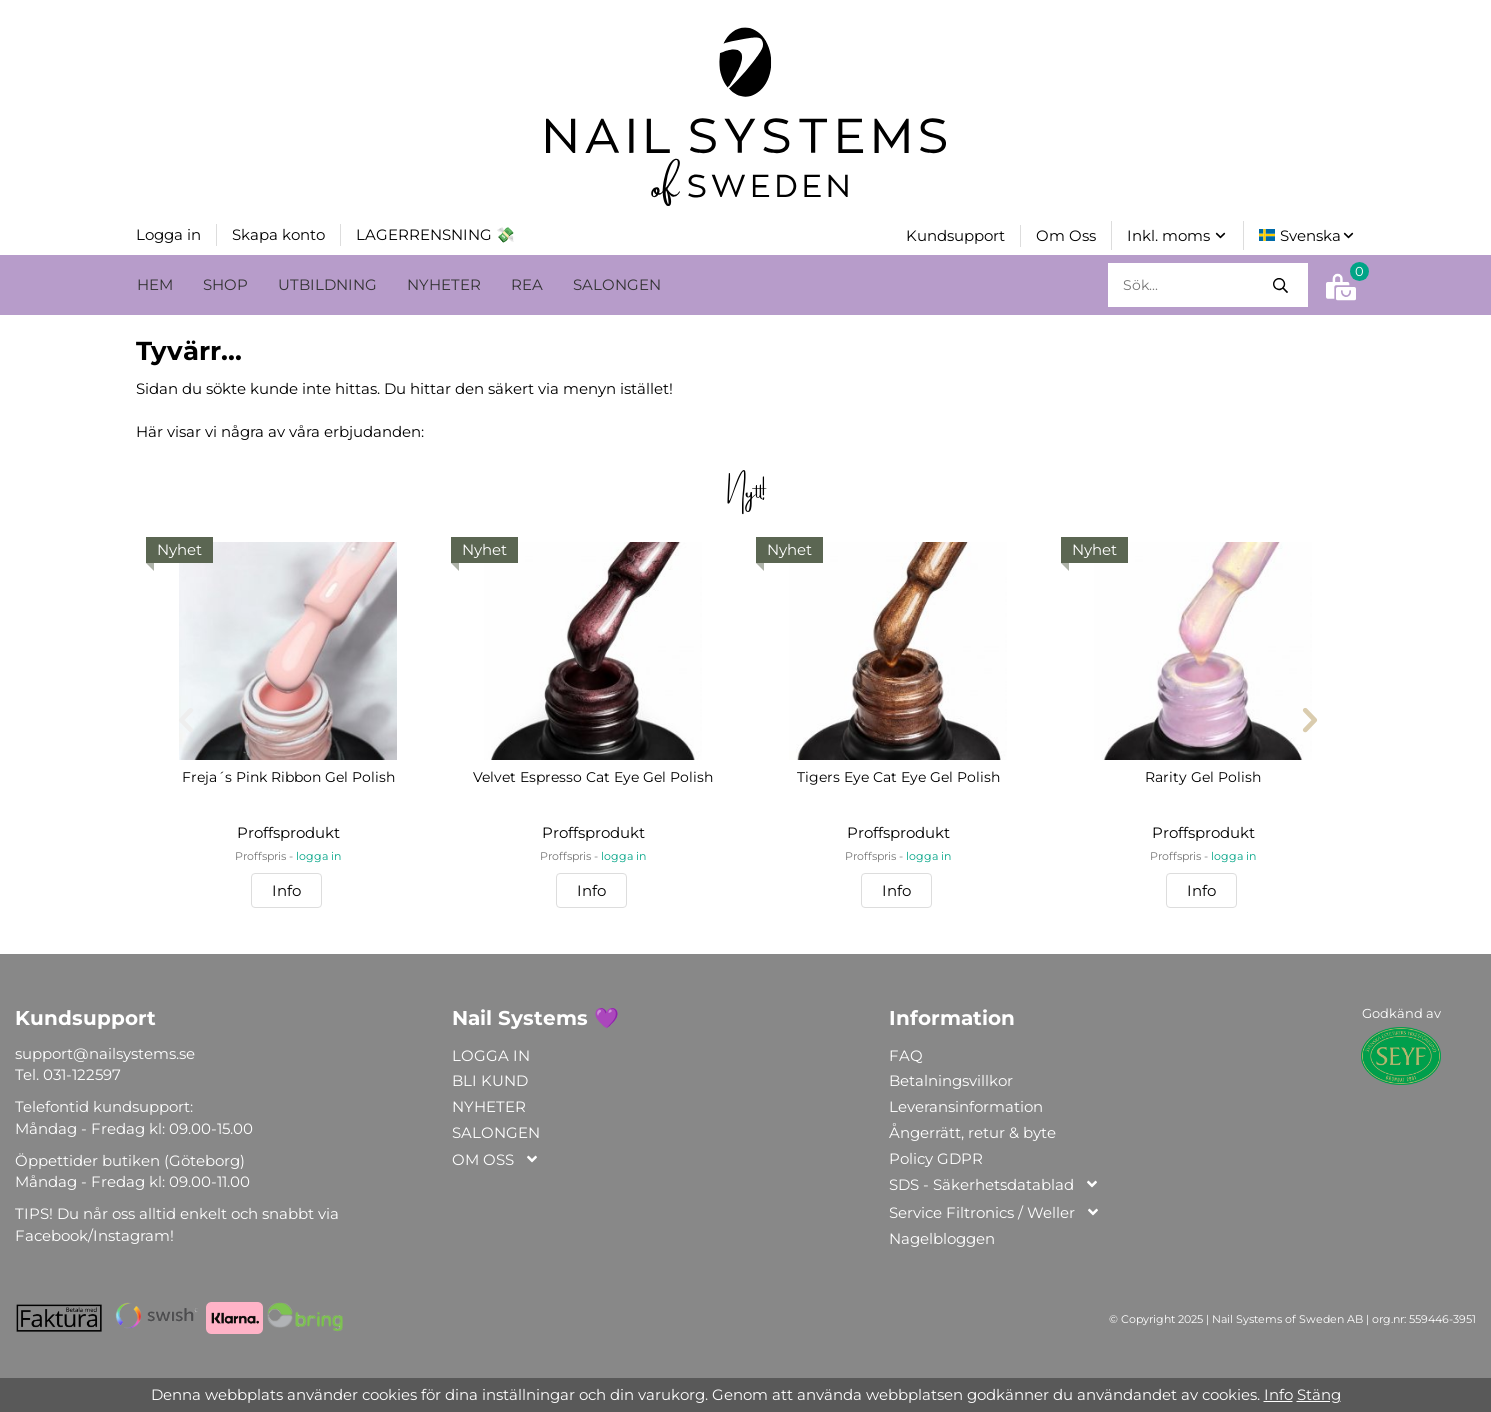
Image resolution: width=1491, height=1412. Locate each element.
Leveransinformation (966, 1104)
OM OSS (496, 1158)
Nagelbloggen (942, 1236)
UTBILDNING (327, 282)
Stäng (1319, 1394)
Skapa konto (278, 233)
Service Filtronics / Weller (995, 1211)
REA (527, 282)
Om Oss (1066, 234)
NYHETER (444, 282)
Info (286, 888)
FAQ (906, 1053)
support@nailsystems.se (105, 1051)
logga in (318, 854)
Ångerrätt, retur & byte (972, 1130)
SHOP (225, 282)
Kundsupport (955, 234)
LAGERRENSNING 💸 (435, 233)
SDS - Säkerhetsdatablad (994, 1183)
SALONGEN (617, 282)
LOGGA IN (491, 1053)
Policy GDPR (936, 1156)
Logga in (168, 233)
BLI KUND (490, 1078)
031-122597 (82, 1072)
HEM (155, 282)
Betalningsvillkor (951, 1078)
